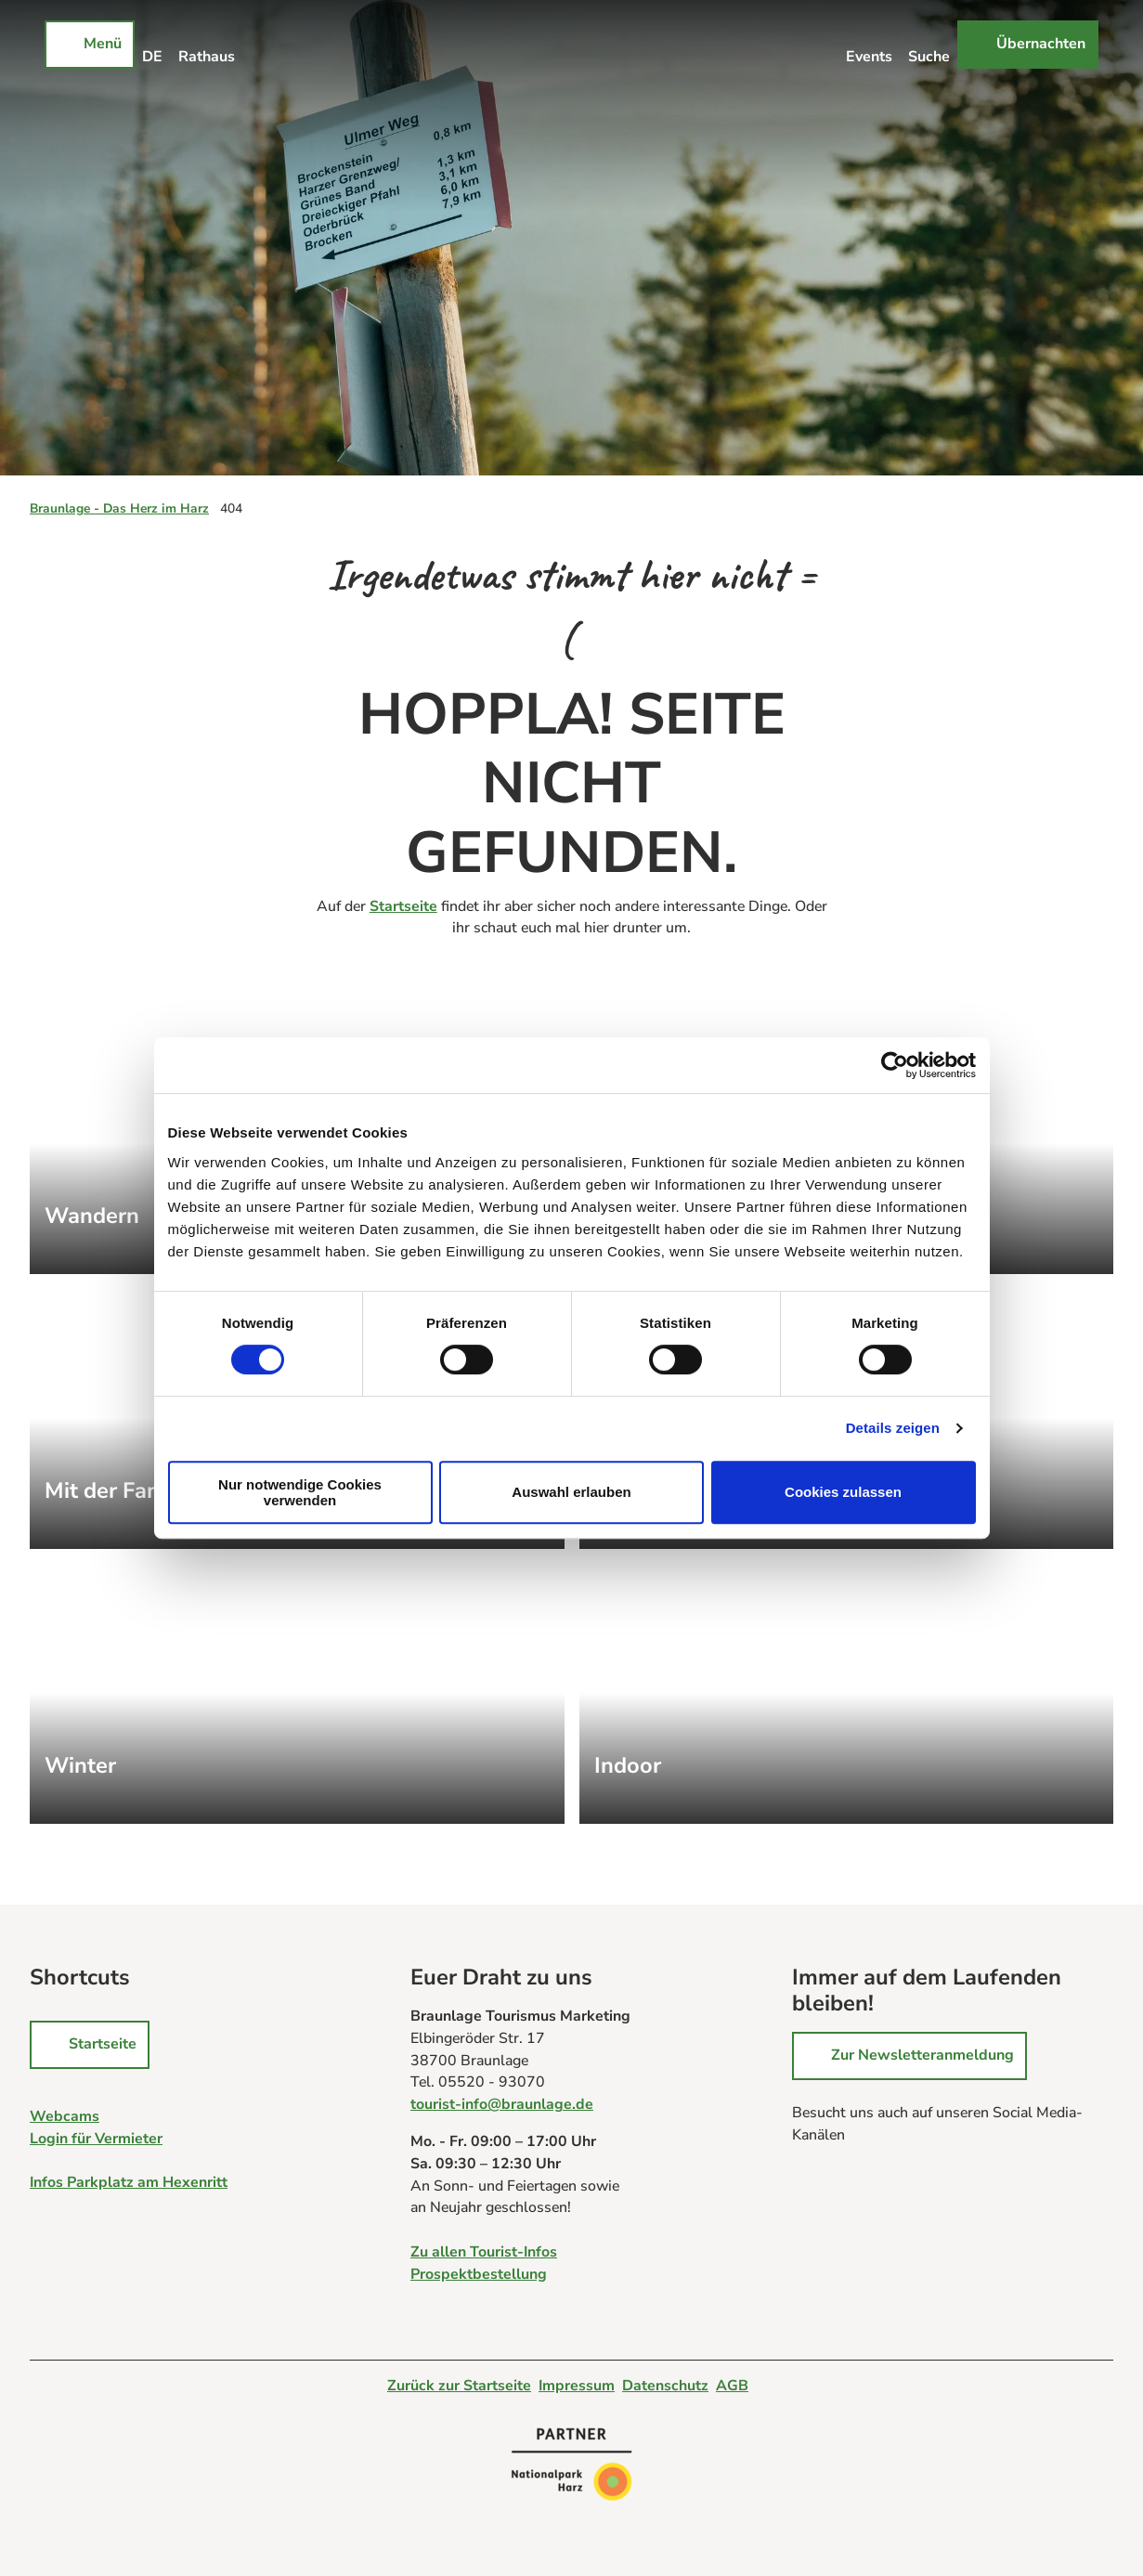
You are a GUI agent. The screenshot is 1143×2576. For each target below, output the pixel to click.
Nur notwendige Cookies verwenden (300, 1492)
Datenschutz (665, 2385)
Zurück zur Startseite (459, 2385)
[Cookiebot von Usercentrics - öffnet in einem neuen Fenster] (894, 1065)
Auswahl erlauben (571, 1492)
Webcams (64, 2115)
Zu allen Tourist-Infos (483, 2252)
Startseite (403, 906)
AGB (732, 2385)
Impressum (577, 2385)
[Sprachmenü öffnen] (153, 44)
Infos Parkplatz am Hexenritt (128, 2182)
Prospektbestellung (478, 2274)
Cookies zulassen (843, 1492)
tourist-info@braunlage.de (501, 2104)
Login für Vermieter (96, 2137)
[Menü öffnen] (90, 44)
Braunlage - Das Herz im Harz (119, 508)
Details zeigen (893, 1428)
